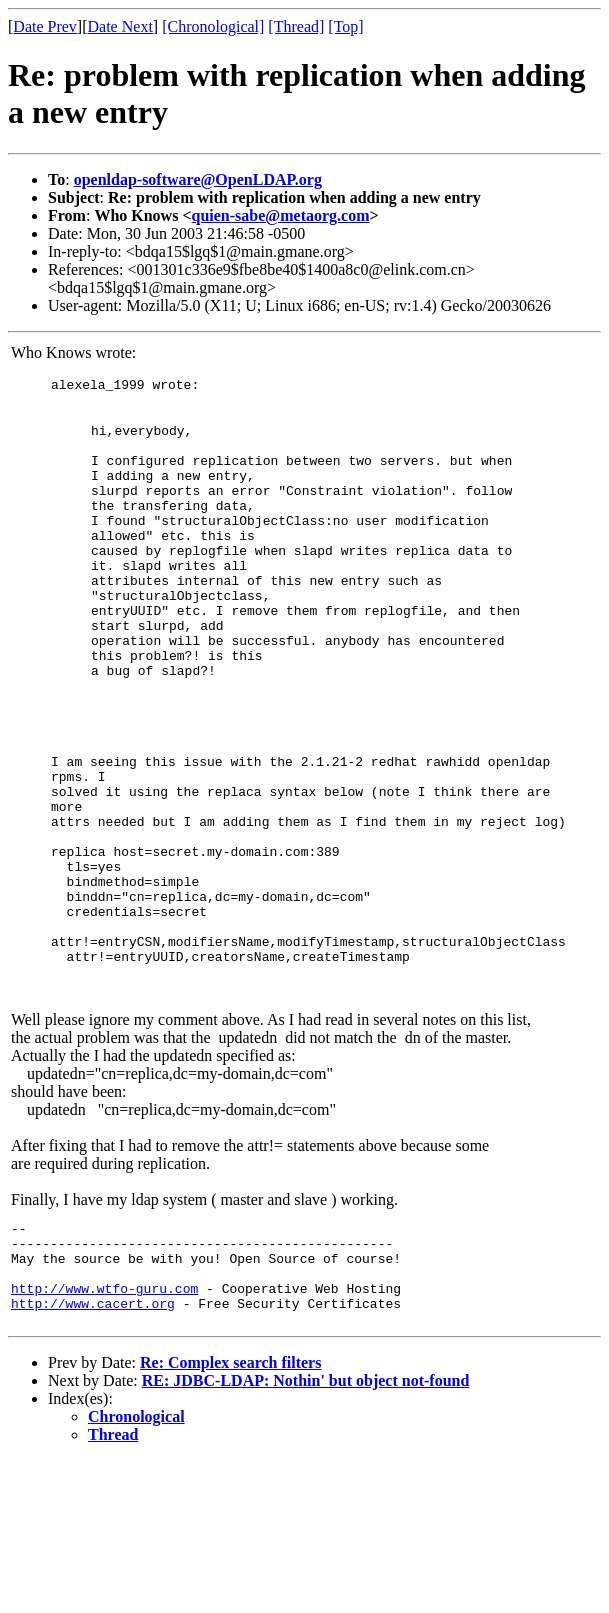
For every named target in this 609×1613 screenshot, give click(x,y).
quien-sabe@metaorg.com (281, 215)
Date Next (120, 26)
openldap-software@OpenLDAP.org (198, 179)
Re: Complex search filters (230, 1497)
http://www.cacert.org (93, 1438)
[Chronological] (213, 26)
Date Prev (45, 26)
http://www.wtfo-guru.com (104, 1420)
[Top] (345, 26)
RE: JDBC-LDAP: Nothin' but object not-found (306, 1515)
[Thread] (296, 26)
